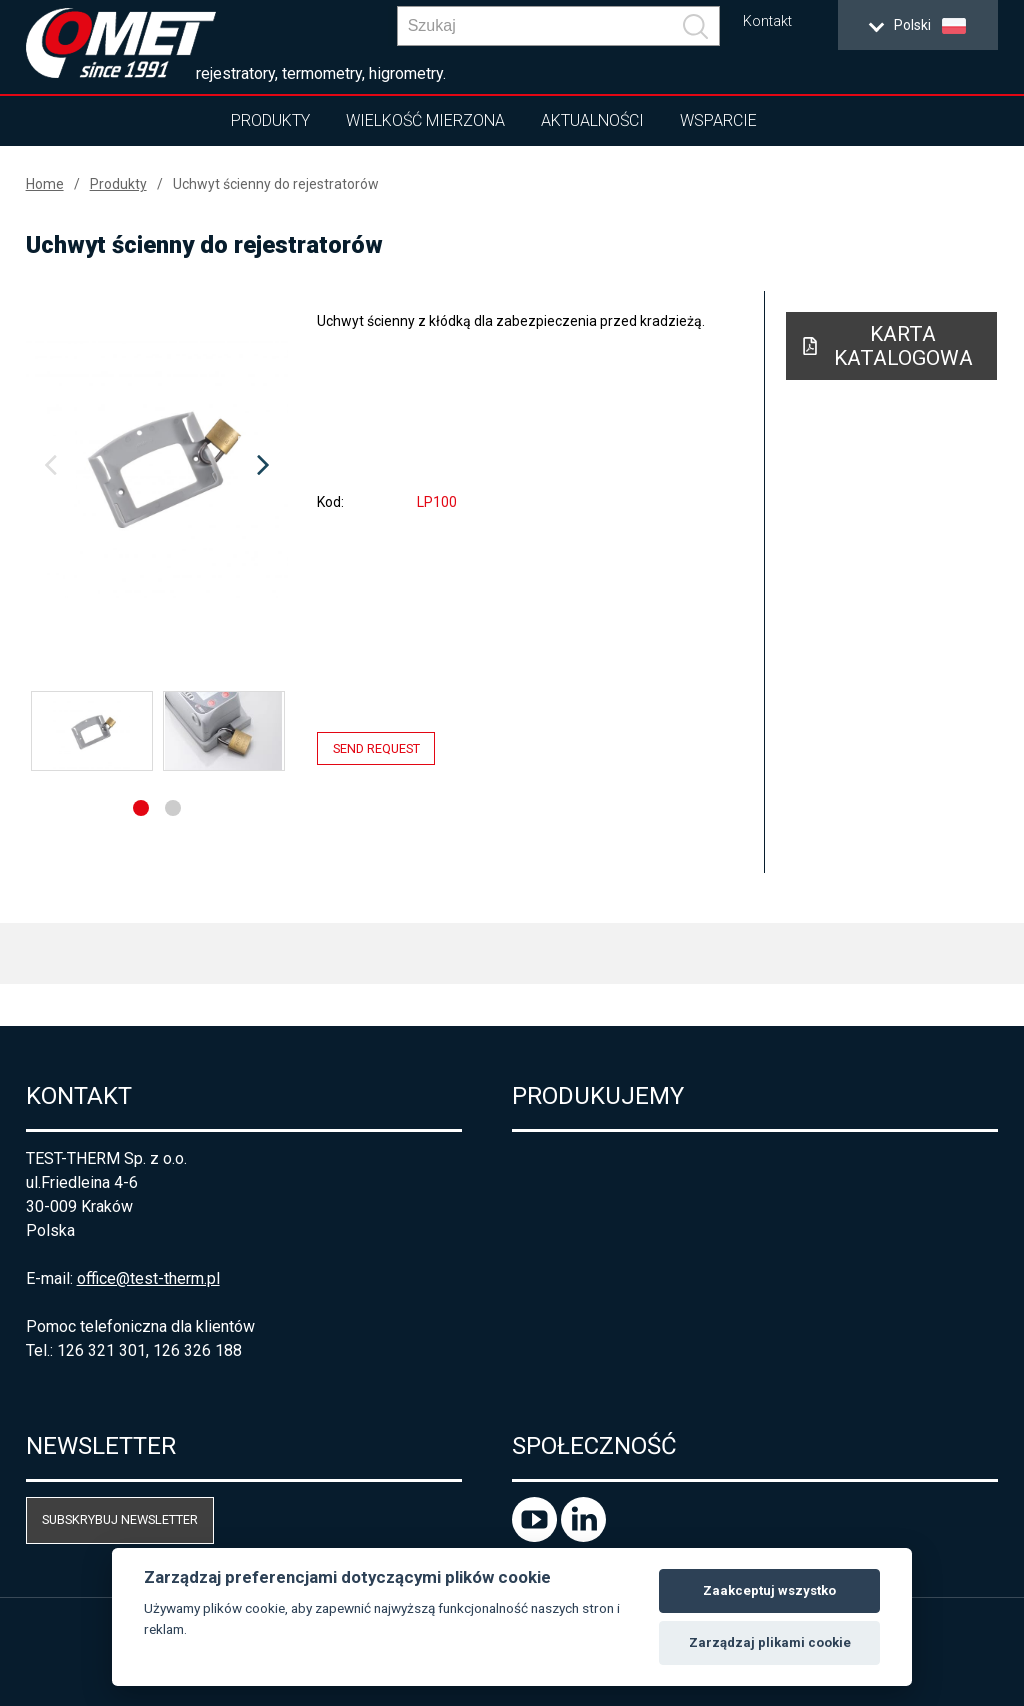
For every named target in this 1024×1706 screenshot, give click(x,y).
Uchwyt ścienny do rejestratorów (276, 184)
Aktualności (592, 120)
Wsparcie (718, 120)
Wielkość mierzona (425, 120)
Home (45, 184)
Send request (376, 748)
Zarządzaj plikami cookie (770, 1642)
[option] (157, 466)
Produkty (270, 120)
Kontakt (767, 21)
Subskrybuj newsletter (120, 1519)
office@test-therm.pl (148, 1278)
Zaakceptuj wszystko (769, 1590)
